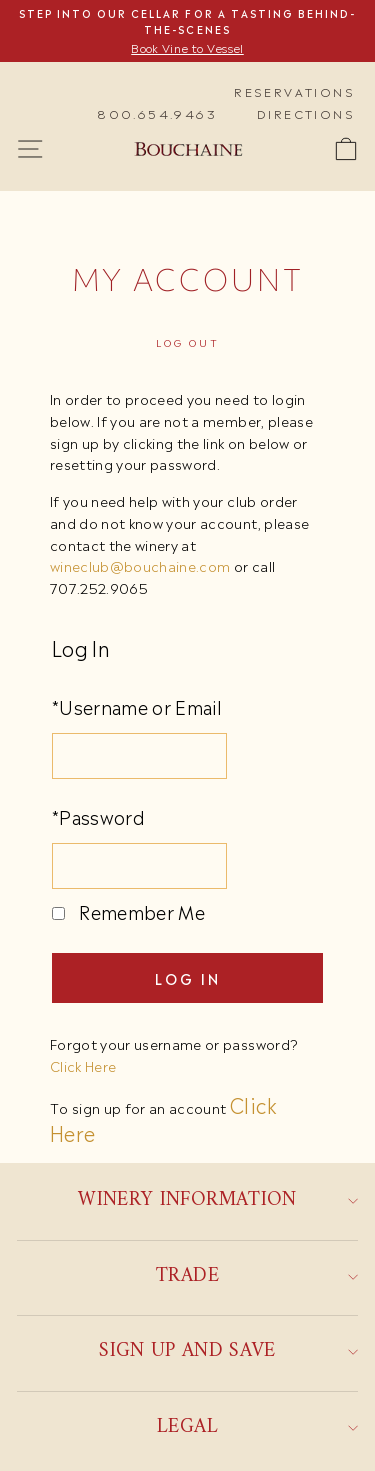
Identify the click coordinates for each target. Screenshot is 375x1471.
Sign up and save (228, 1351)
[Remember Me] (58, 913)
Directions (306, 113)
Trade (257, 1276)
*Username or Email (137, 706)
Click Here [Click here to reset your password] (83, 1065)
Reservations (294, 91)
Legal (257, 1427)
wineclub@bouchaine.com (140, 565)
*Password (98, 816)
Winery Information (218, 1200)
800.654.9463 (157, 113)
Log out (188, 342)
